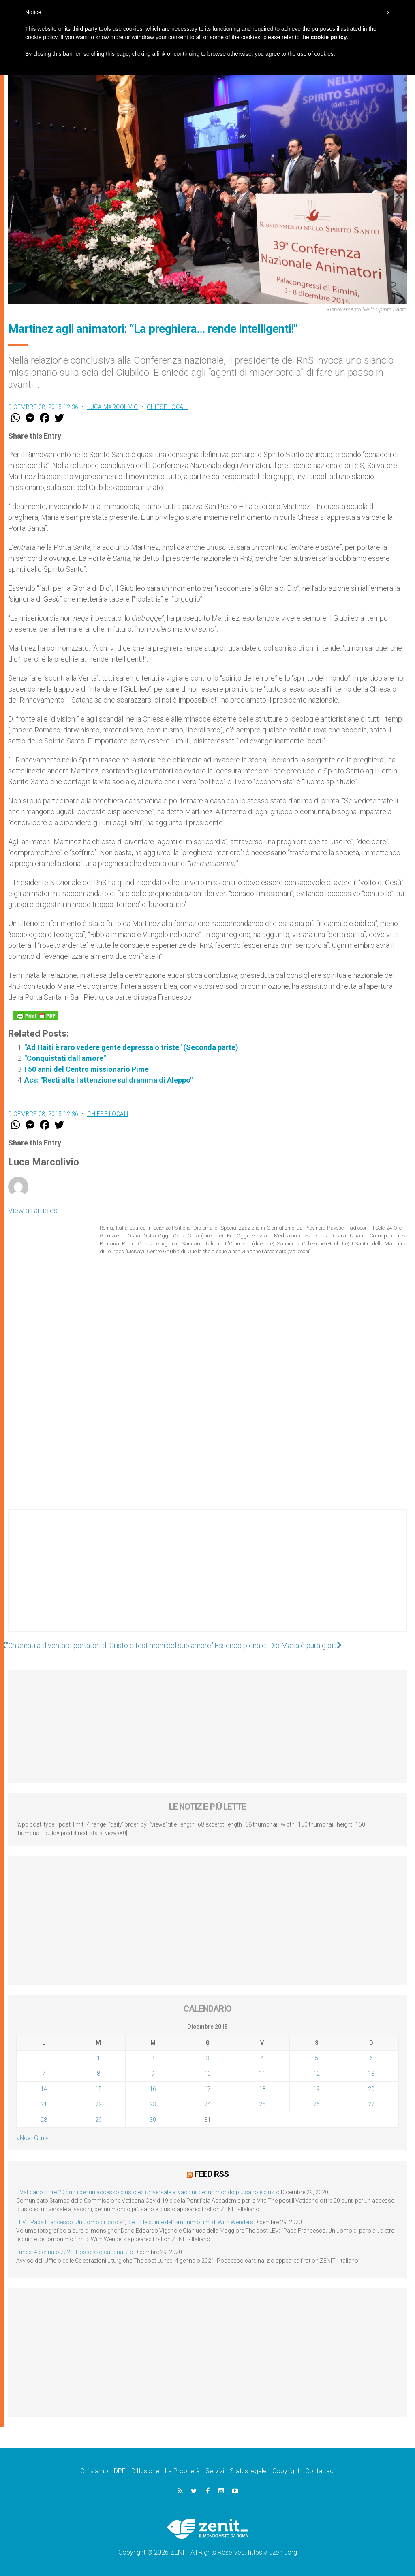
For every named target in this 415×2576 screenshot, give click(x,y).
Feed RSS (211, 2174)
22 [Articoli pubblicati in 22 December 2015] (98, 2104)
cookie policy (329, 37)
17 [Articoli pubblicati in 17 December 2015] (207, 2089)
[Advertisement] (207, 1578)
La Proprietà (182, 2471)
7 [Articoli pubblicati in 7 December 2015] (43, 2073)
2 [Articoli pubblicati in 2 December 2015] (152, 2058)
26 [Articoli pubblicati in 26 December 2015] (316, 2104)
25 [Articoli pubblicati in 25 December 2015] (262, 2104)
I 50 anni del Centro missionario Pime (86, 1069)
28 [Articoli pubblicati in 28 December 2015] (44, 2119)
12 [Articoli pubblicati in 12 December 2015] (316, 2073)
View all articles (33, 1210)
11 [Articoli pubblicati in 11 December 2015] (262, 2073)
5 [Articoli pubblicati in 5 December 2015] (316, 2058)
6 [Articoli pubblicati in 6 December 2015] (371, 2058)
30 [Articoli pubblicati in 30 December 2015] (153, 2119)
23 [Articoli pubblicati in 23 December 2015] (153, 2104)
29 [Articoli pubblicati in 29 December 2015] (98, 2119)
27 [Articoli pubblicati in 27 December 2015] (371, 2104)
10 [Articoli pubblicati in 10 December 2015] (207, 2073)
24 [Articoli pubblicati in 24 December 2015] (207, 2104)
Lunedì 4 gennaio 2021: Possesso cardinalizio (74, 2252)
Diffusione (145, 2471)
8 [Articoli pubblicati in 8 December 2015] (98, 2073)
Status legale (248, 2471)
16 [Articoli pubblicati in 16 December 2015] (153, 2089)
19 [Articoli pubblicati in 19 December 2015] (316, 2089)
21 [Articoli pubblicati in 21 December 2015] (44, 2104)
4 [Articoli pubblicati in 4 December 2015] (262, 2058)
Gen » (41, 2138)
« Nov (23, 2138)
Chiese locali (167, 407)
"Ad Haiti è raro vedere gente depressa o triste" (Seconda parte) (131, 1047)
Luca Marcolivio (112, 407)
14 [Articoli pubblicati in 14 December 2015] (44, 2089)
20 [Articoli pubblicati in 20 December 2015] (371, 2089)
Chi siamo (94, 2471)
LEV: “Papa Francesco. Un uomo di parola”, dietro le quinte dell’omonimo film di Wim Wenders (134, 2222)
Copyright (285, 2471)
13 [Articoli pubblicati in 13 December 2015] (371, 2073)
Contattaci (320, 2471)
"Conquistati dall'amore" (65, 1058)
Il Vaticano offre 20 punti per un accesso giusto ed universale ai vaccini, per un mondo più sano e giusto (148, 2192)
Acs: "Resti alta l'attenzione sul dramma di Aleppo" (108, 1080)
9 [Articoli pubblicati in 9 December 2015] (152, 2073)
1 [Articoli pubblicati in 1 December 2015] (98, 2058)
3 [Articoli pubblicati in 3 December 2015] (207, 2058)
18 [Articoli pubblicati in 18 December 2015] (262, 2089)
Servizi (214, 2471)
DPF (120, 2471)
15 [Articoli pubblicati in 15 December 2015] (98, 2089)
